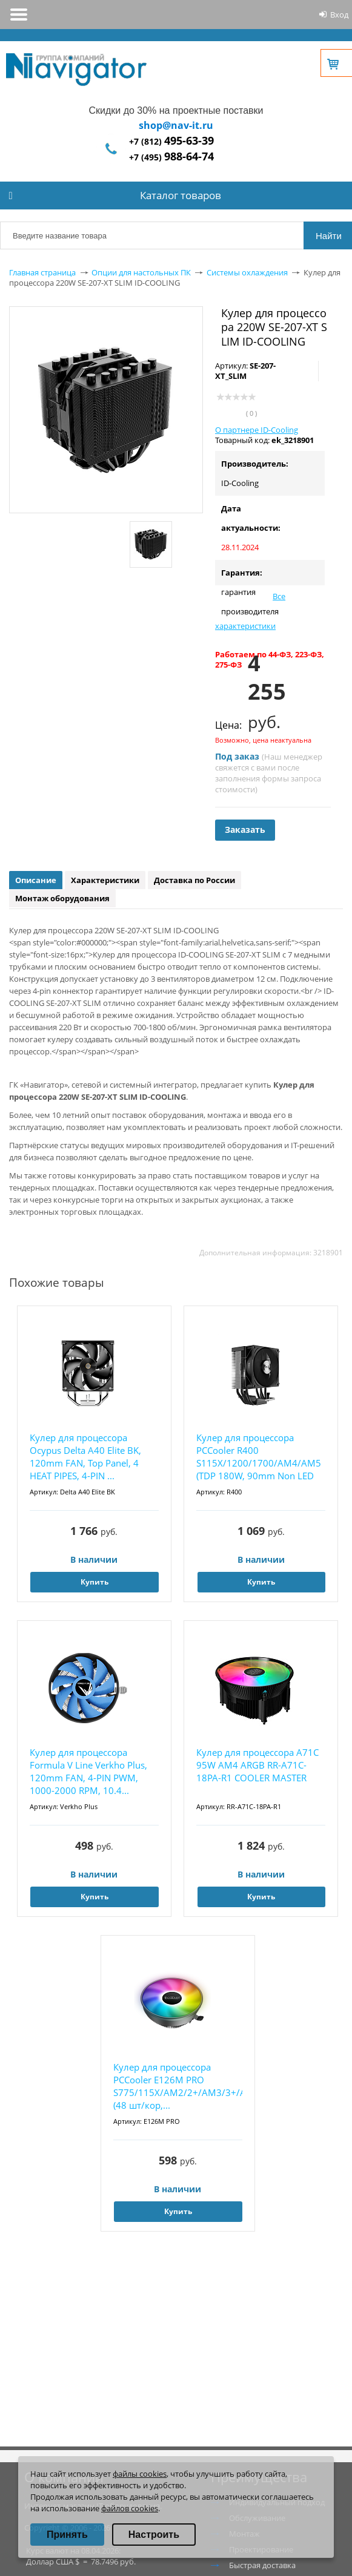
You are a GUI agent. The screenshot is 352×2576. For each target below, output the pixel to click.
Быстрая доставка (262, 2565)
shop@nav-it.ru (176, 125)
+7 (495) (171, 157)
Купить (94, 1582)
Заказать (245, 829)
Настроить (153, 2534)
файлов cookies (129, 2508)
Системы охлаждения (247, 272)
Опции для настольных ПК (141, 272)
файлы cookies (140, 2473)
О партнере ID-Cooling (256, 429)
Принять (67, 2534)
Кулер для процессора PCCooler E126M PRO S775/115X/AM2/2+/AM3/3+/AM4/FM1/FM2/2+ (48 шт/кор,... (177, 2086)
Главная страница (42, 272)
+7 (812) (171, 141)
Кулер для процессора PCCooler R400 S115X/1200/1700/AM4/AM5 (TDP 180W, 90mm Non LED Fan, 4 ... (258, 1457)
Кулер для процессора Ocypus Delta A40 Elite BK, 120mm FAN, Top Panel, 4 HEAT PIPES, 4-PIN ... (85, 1456)
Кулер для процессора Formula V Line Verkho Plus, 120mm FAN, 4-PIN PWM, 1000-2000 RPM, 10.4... (88, 1771)
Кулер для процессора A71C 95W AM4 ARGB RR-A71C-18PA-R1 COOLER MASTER (257, 1765)
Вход (339, 14)
